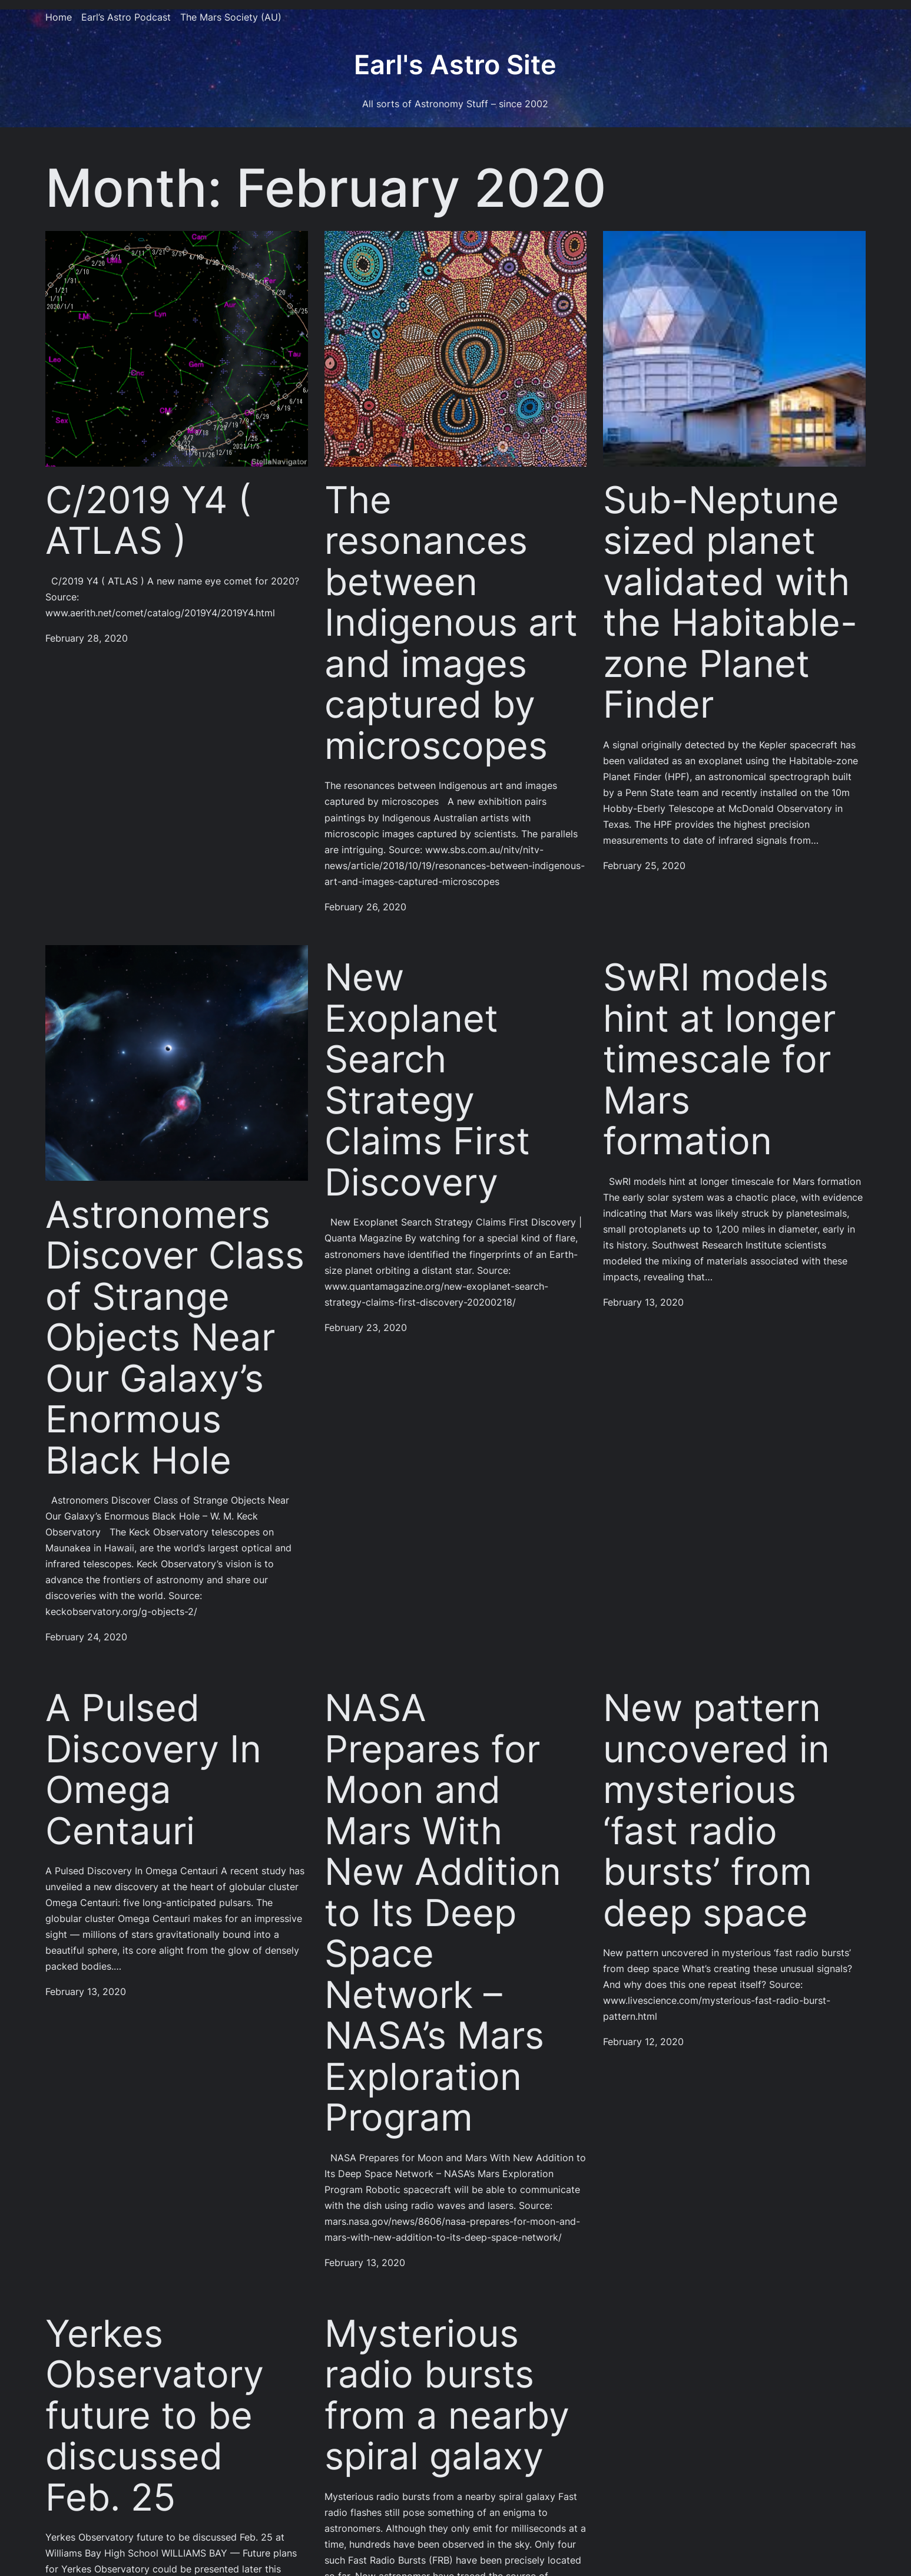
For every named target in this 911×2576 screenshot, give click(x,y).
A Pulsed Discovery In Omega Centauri (153, 1769)
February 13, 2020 (643, 1302)
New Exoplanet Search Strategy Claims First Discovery (427, 1080)
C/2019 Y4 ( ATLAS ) (148, 521)
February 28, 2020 (86, 638)
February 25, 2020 (644, 865)
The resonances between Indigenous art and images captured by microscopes (451, 623)
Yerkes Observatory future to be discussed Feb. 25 (154, 2415)
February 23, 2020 (365, 1327)
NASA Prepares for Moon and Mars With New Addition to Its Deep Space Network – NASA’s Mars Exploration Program (442, 1912)
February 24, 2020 (86, 1637)
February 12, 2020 (643, 2041)
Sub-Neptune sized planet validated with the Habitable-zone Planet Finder (730, 602)
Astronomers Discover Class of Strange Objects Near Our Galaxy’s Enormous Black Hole (174, 1337)
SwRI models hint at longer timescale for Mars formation (719, 1059)
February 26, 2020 (365, 907)
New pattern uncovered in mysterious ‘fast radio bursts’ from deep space (716, 1810)
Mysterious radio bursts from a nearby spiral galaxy (446, 2395)
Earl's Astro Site (455, 65)
